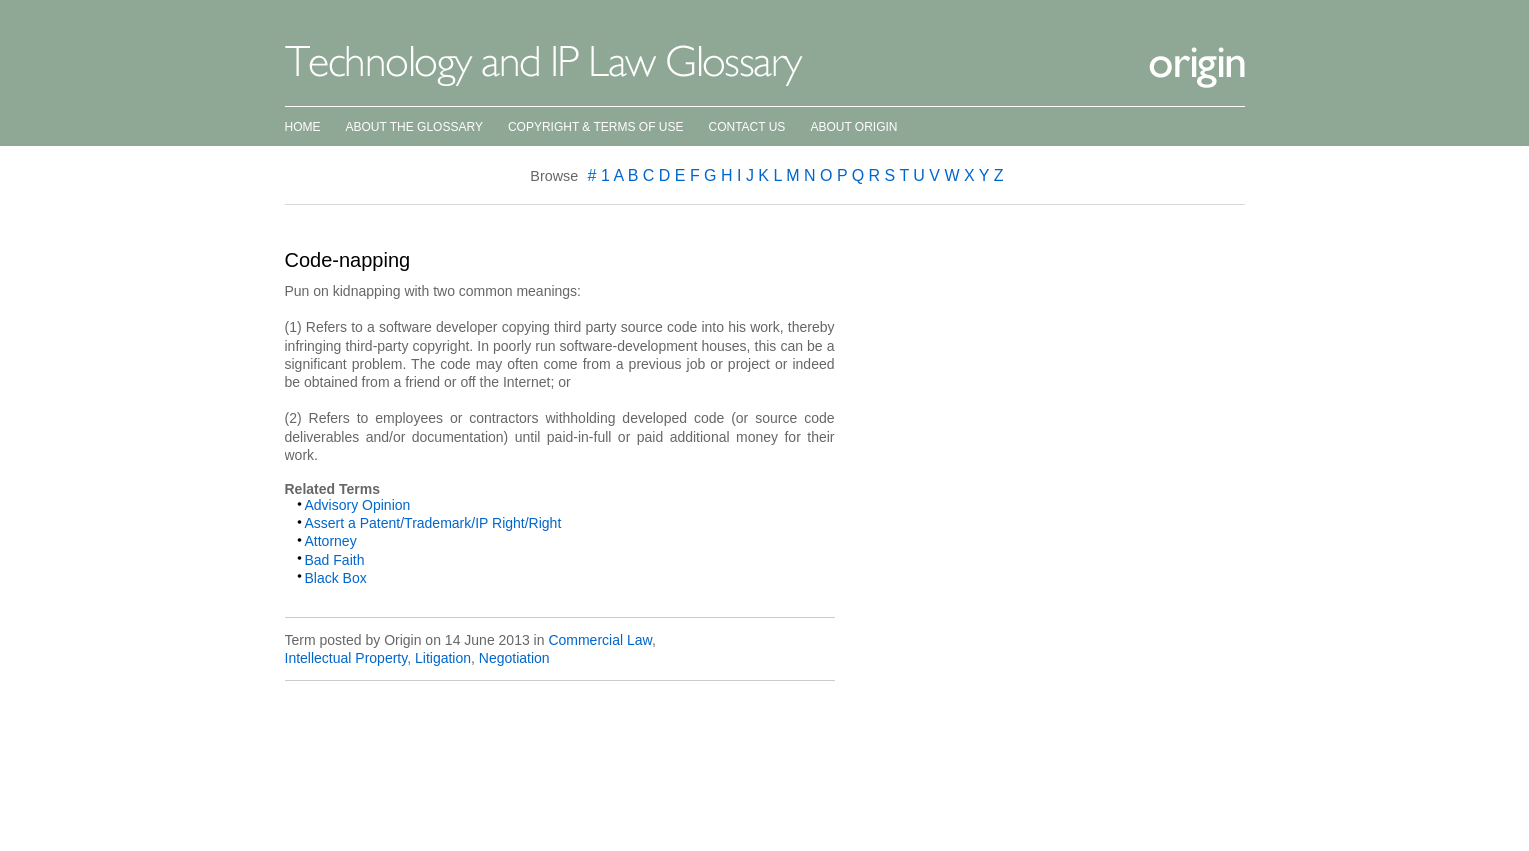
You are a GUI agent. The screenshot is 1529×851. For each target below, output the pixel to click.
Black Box (336, 578)
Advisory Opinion (358, 505)
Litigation (443, 658)
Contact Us (746, 127)
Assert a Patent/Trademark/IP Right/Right (433, 523)
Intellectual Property (346, 658)
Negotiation (514, 658)
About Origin (853, 127)
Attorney (331, 541)
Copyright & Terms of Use (596, 127)
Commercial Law (599, 640)
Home (303, 127)
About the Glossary (414, 127)
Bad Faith (335, 560)
